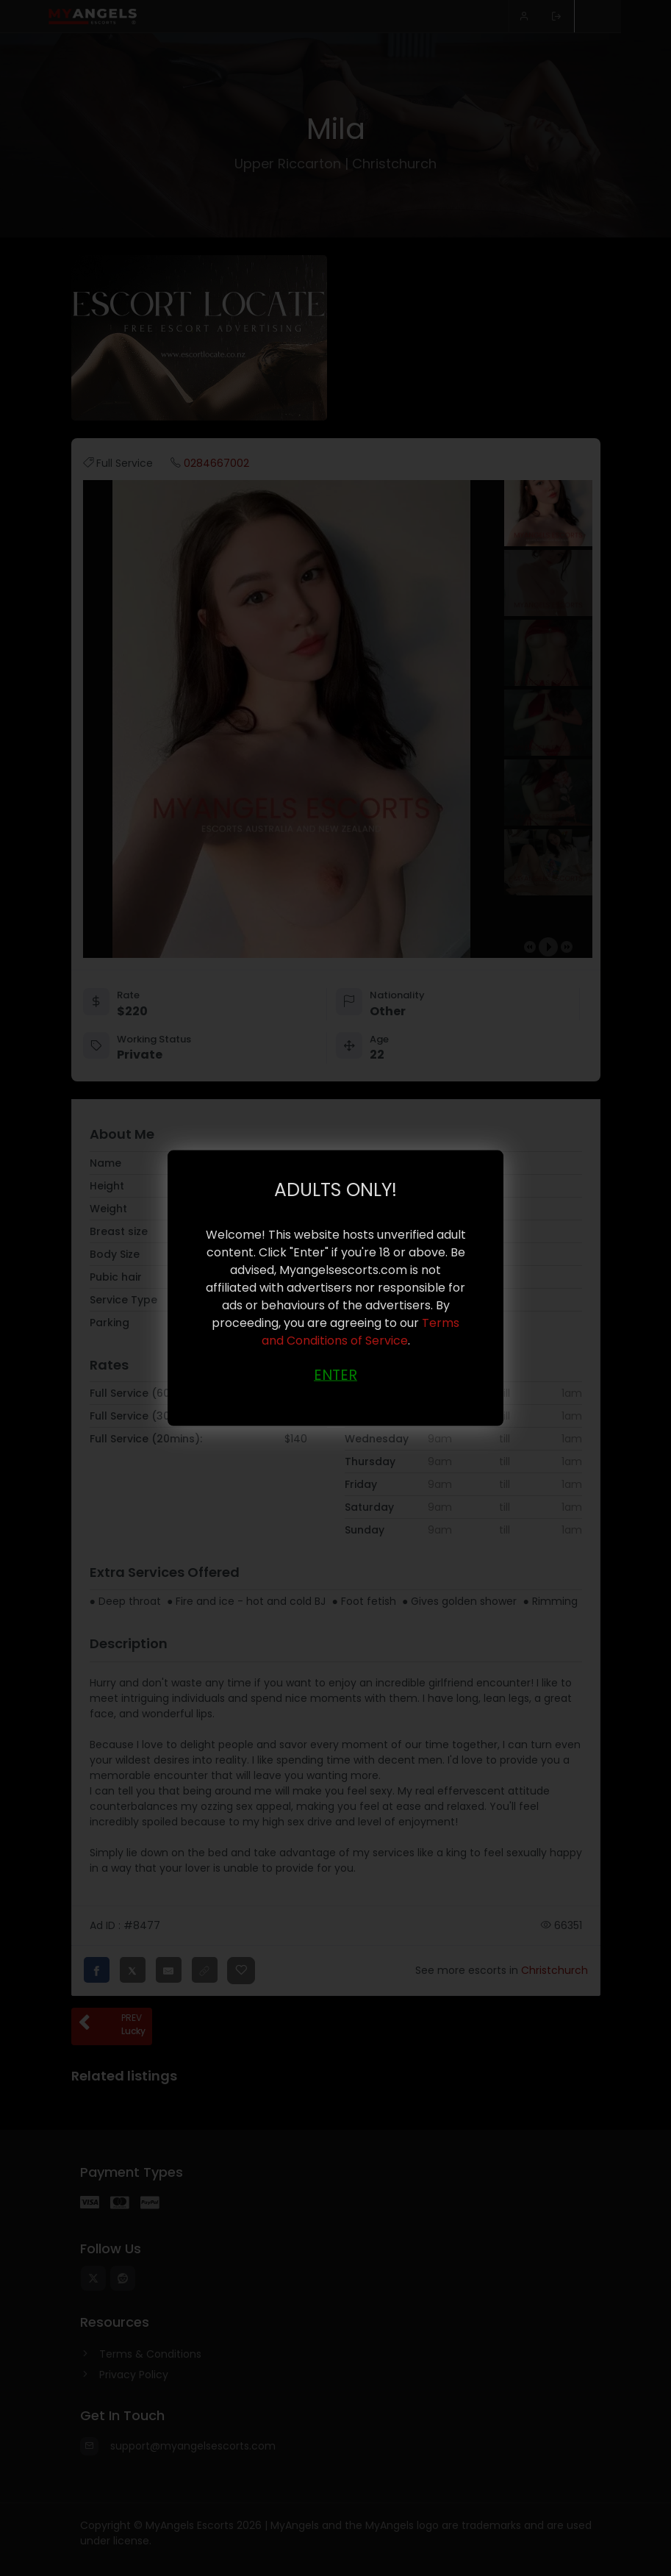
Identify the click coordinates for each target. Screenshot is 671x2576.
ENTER (335, 1374)
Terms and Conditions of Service (361, 1331)
